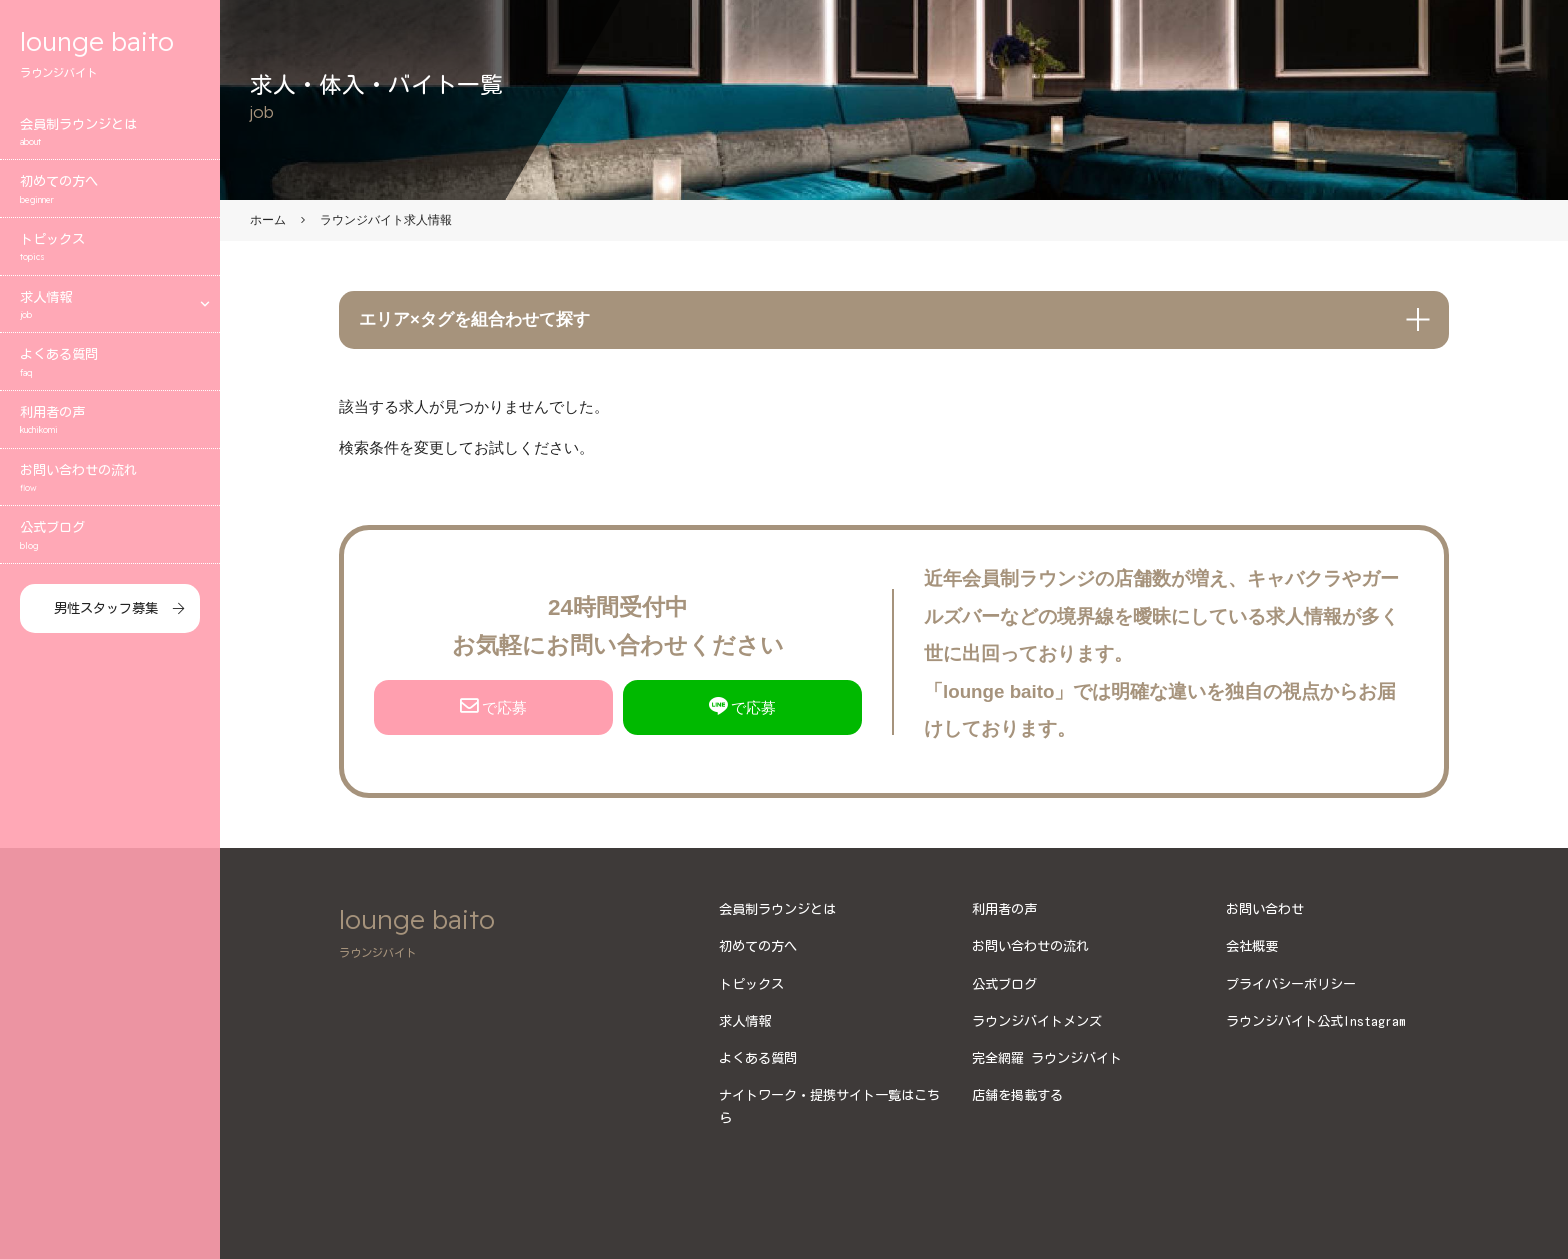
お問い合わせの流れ (110, 480)
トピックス (110, 249)
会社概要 (1252, 946)
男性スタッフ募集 (106, 609)
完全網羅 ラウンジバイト (1047, 1058)
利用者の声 (110, 422)
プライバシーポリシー (1291, 984)
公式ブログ (110, 537)
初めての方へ (110, 191)
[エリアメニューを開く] (205, 305)
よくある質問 (110, 364)
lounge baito (110, 54)
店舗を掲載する (1017, 1095)
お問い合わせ (1265, 909)
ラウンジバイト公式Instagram (1316, 1021)
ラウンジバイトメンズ (1037, 1021)
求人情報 (95, 307)
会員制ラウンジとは (110, 134)
